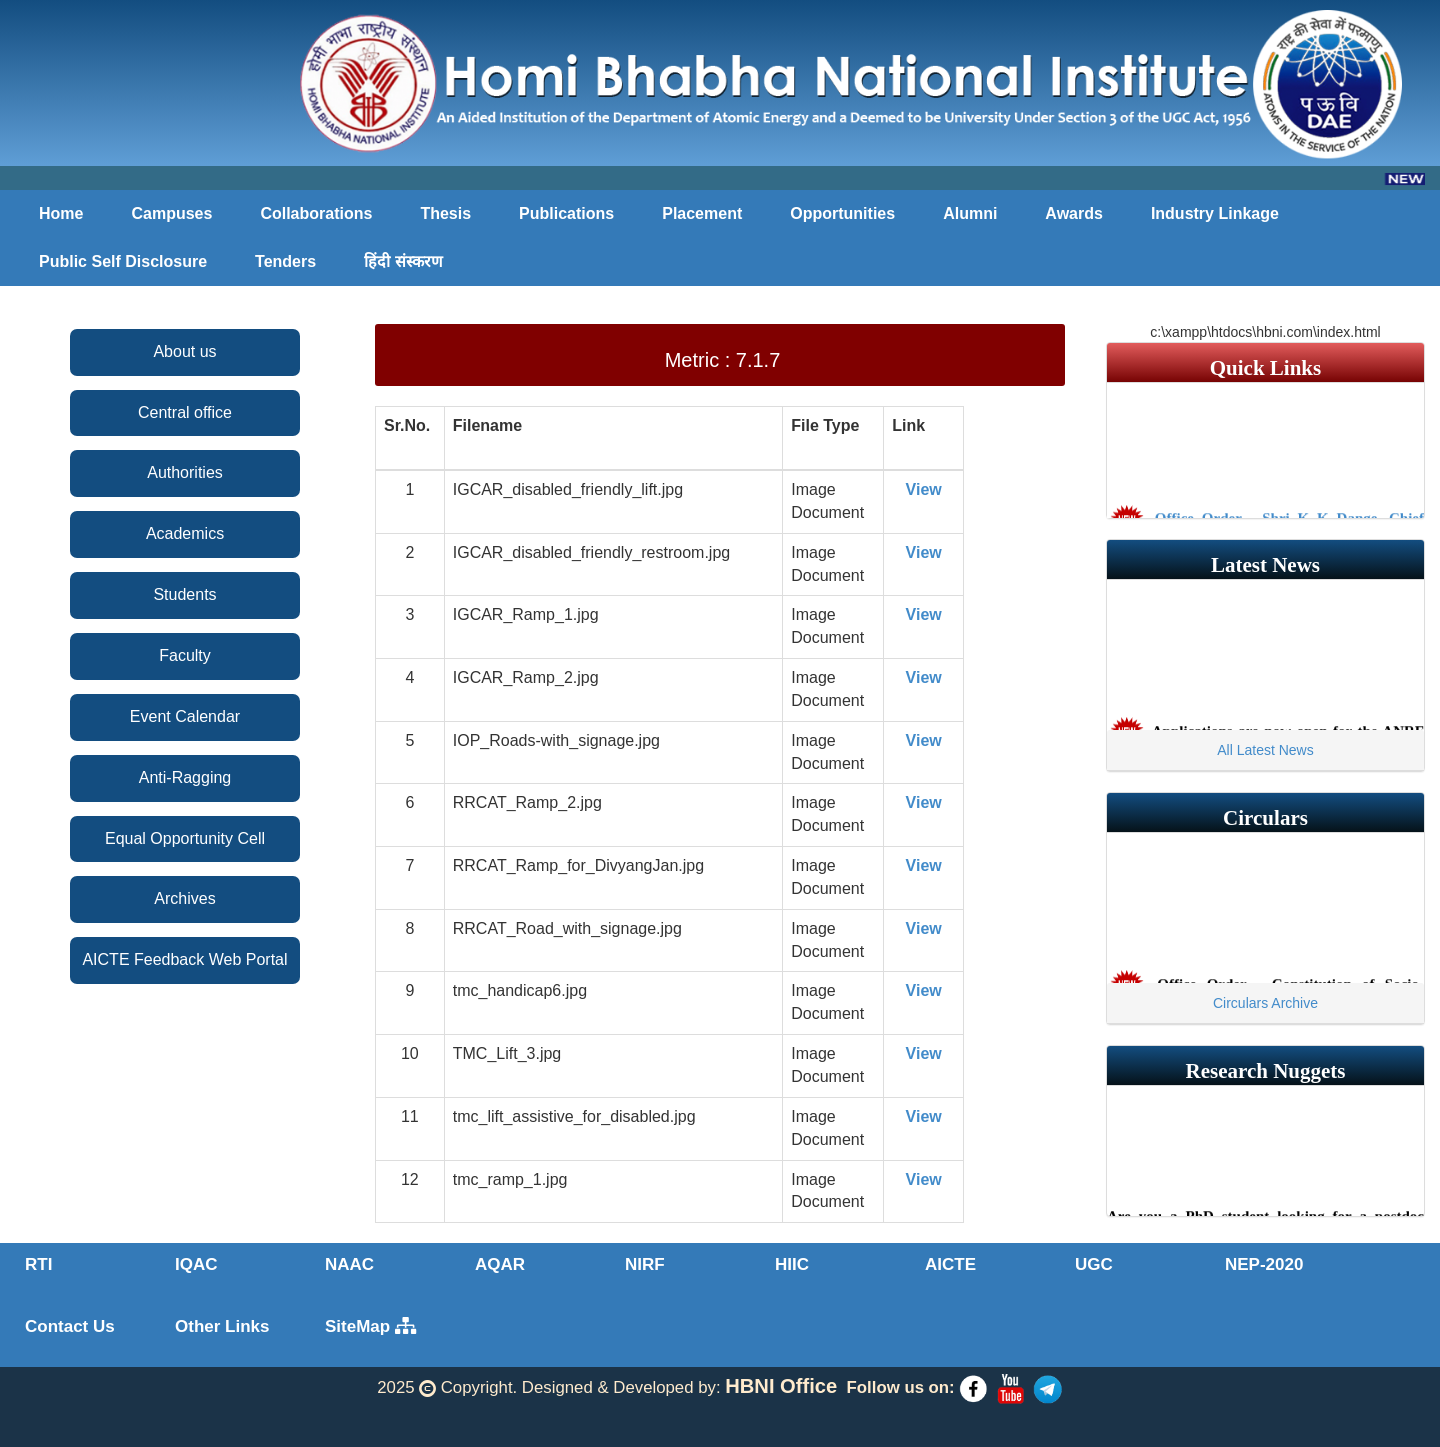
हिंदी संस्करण (403, 261)
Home (61, 213)
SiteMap (370, 1326)
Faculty (185, 655)
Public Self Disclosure (123, 261)
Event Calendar (185, 716)
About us (184, 351)
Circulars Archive (1265, 1003)
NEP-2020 (1264, 1264)
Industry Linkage (1215, 213)
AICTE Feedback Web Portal (184, 959)
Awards (1074, 213)
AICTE (950, 1264)
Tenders (285, 261)
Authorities (185, 472)
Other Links (222, 1326)
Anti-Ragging (185, 777)
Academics (185, 533)
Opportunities (842, 213)
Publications (566, 213)
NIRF (645, 1264)
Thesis (445, 213)
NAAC (349, 1264)
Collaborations (316, 213)
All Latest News (1265, 750)
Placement (702, 213)
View (924, 489)
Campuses (171, 213)
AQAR (500, 1264)
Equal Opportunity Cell (185, 838)
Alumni (970, 213)
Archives (184, 898)
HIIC (792, 1264)
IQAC (196, 1264)
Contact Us (70, 1326)
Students (184, 594)
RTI (38, 1264)
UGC (1094, 1264)
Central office (185, 412)
